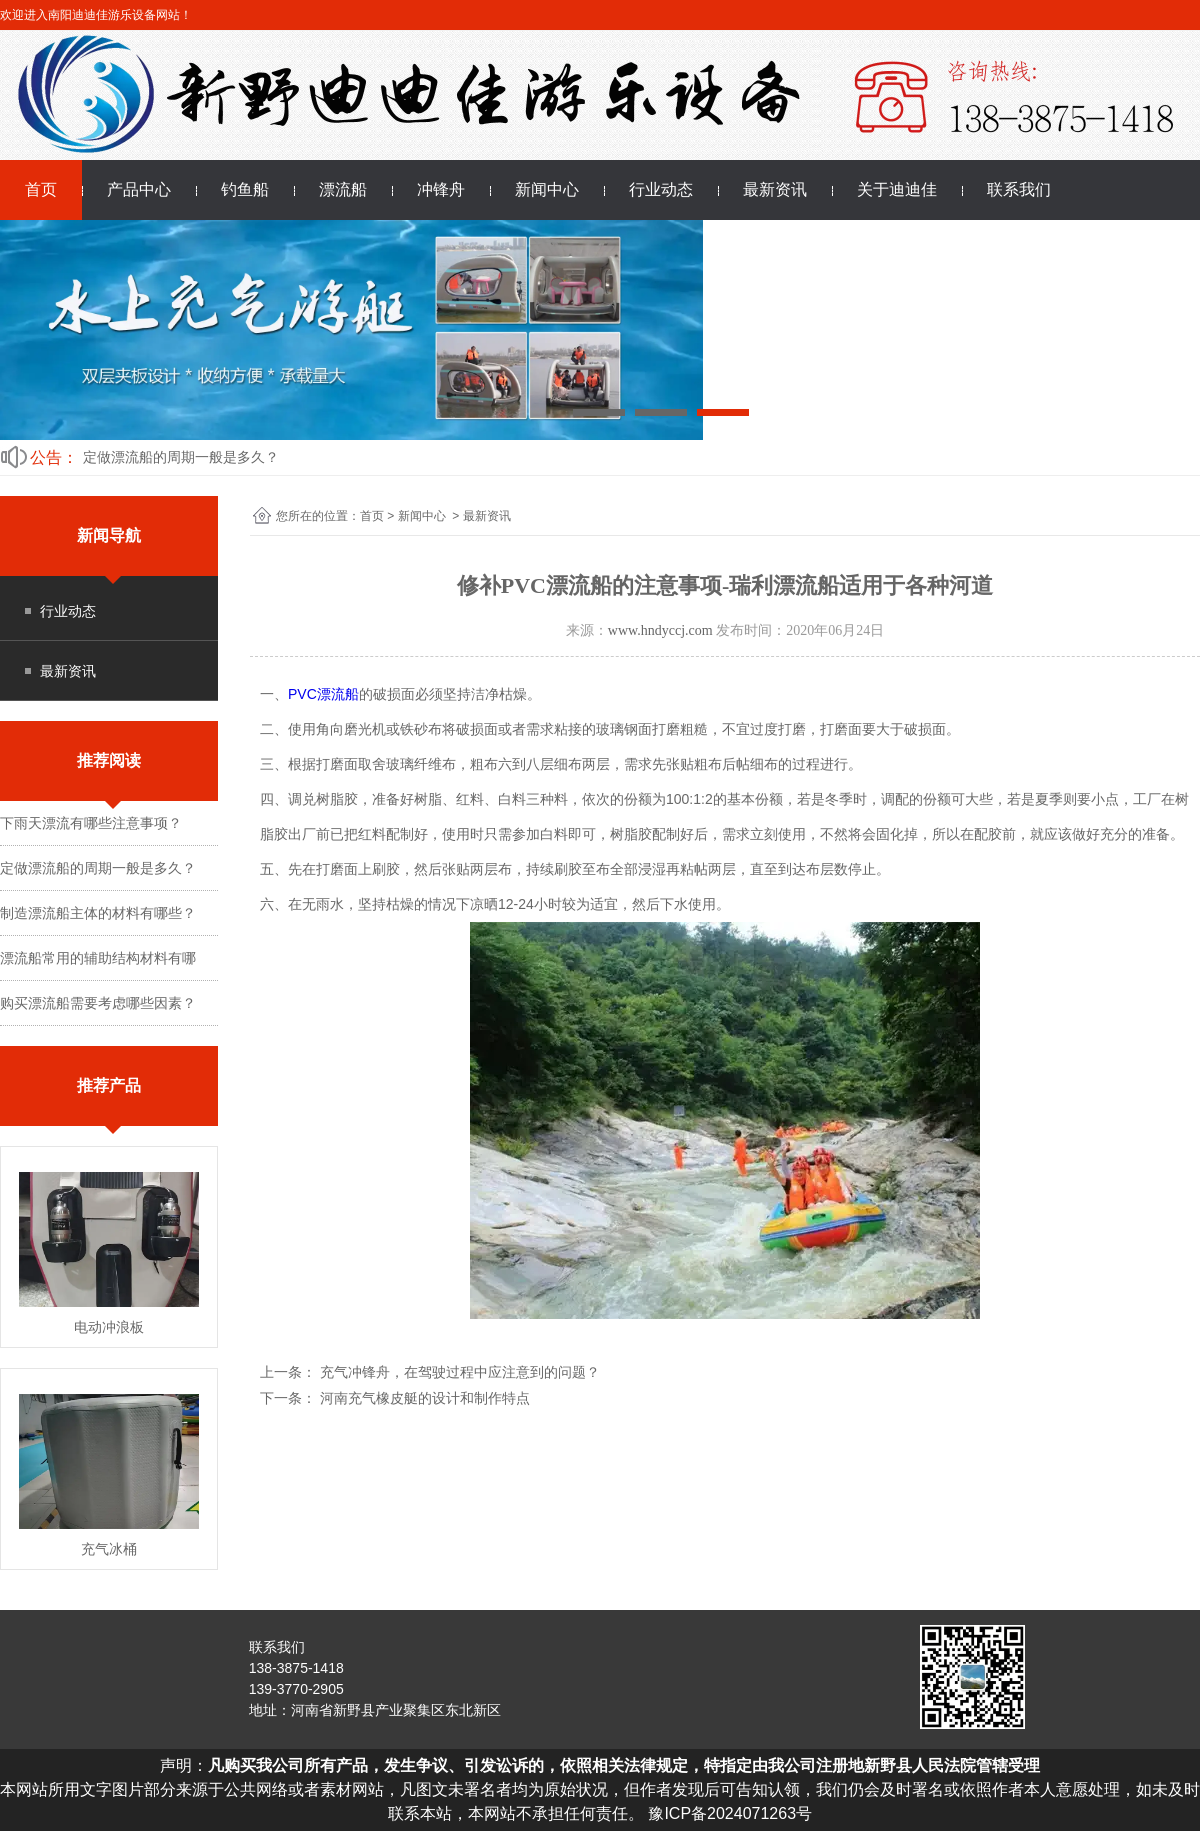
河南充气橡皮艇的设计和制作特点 (423, 1398)
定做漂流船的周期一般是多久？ (181, 457)
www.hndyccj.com (660, 630)
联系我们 (1019, 189)
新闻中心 (547, 189)
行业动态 (661, 189)
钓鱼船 (245, 189)
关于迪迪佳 (897, 189)
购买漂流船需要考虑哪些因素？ (98, 1003)
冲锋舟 (441, 189)
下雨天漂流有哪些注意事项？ (91, 823)
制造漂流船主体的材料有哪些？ (98, 913)
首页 (41, 189)
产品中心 (139, 189)
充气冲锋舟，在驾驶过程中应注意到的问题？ (458, 1372)
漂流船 (343, 189)
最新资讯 (775, 189)
